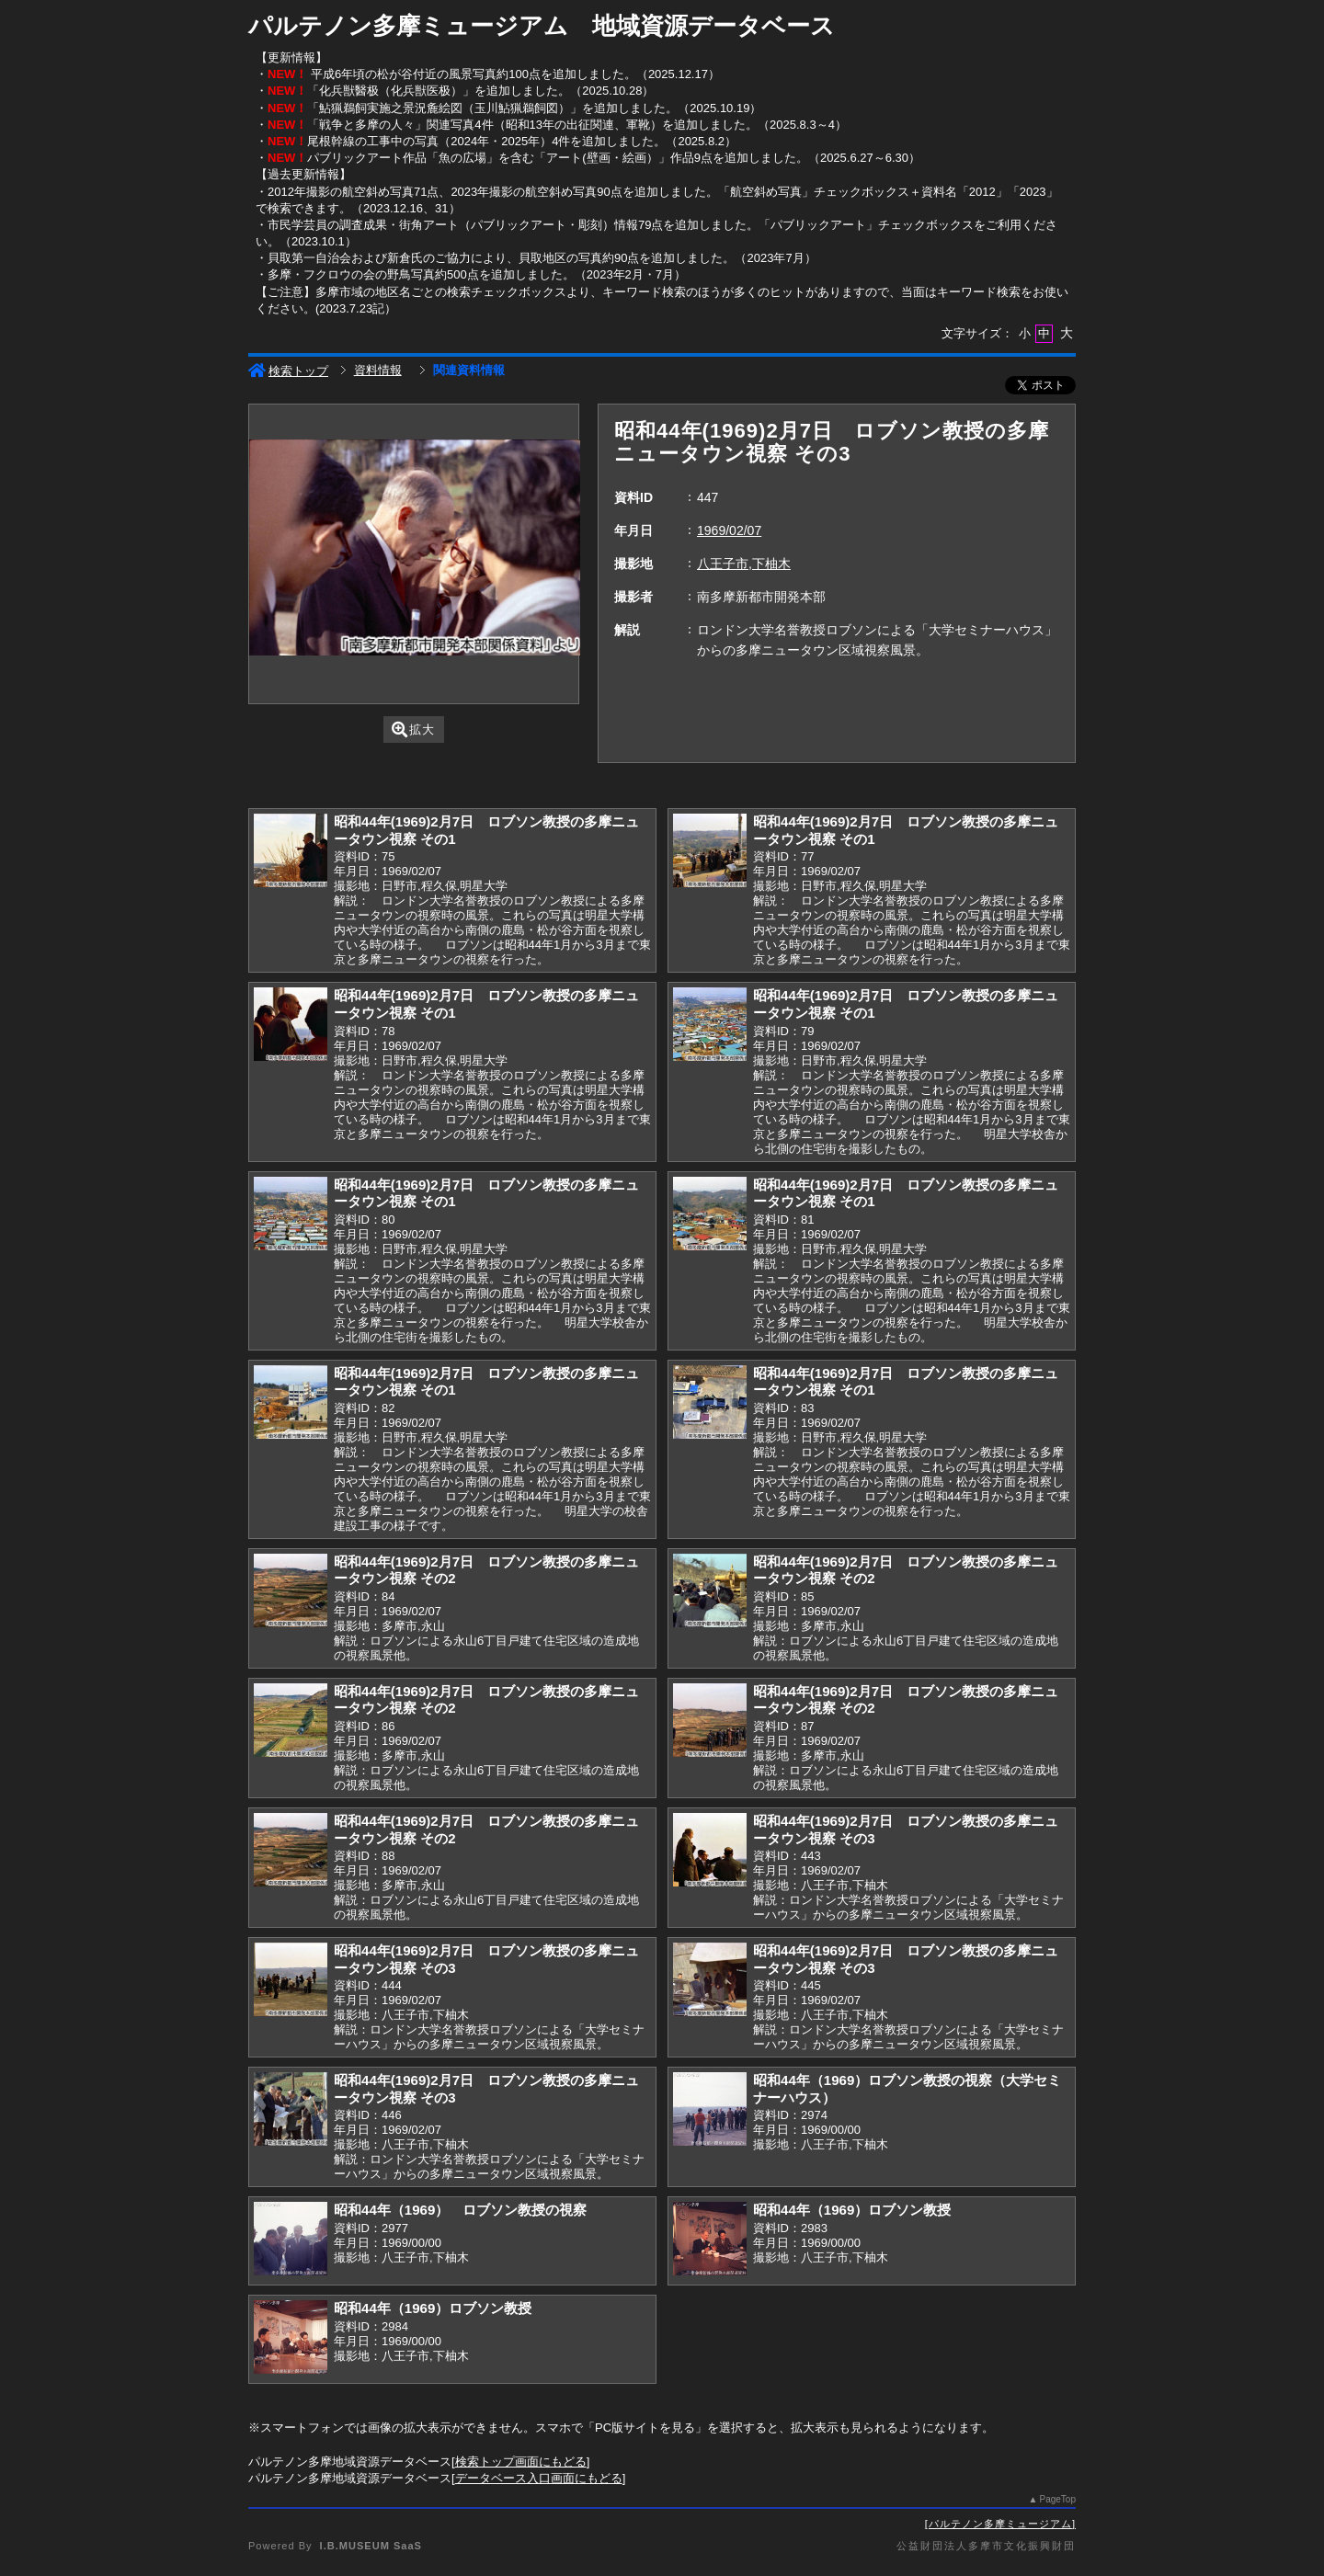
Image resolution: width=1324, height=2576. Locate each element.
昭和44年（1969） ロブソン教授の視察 (460, 2209)
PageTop (1058, 2499)
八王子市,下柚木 (744, 563)
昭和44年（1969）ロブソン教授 (852, 2209)
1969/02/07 (729, 530)
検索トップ (288, 371)
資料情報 (378, 370)
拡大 (413, 729)
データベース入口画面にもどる (538, 2478)
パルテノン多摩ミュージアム (1000, 2523)
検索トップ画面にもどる (521, 2461)
